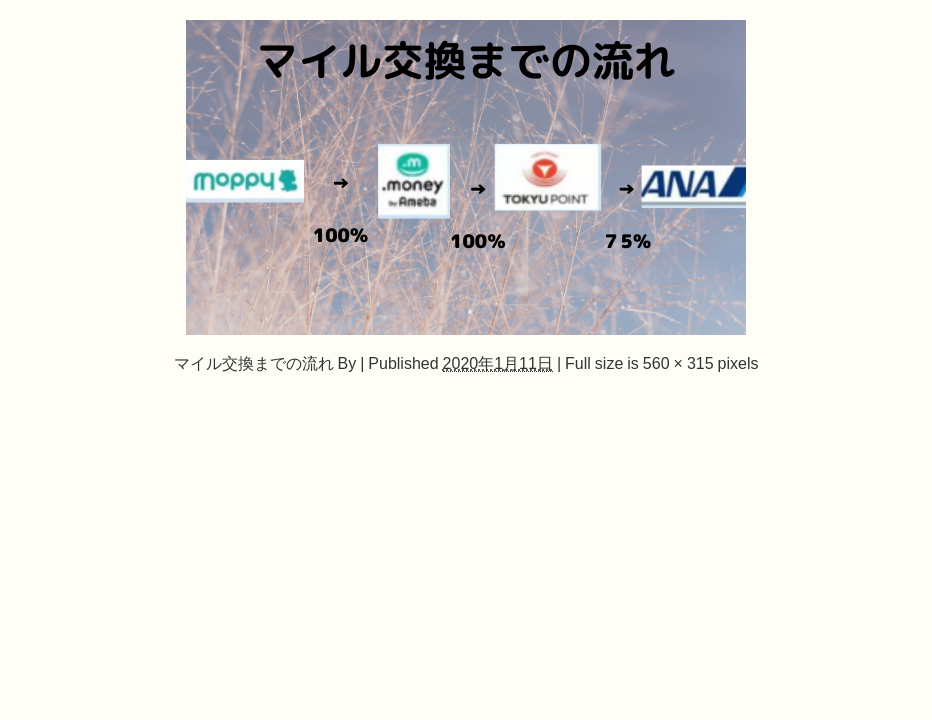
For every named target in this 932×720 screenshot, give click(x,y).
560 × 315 (678, 363)
